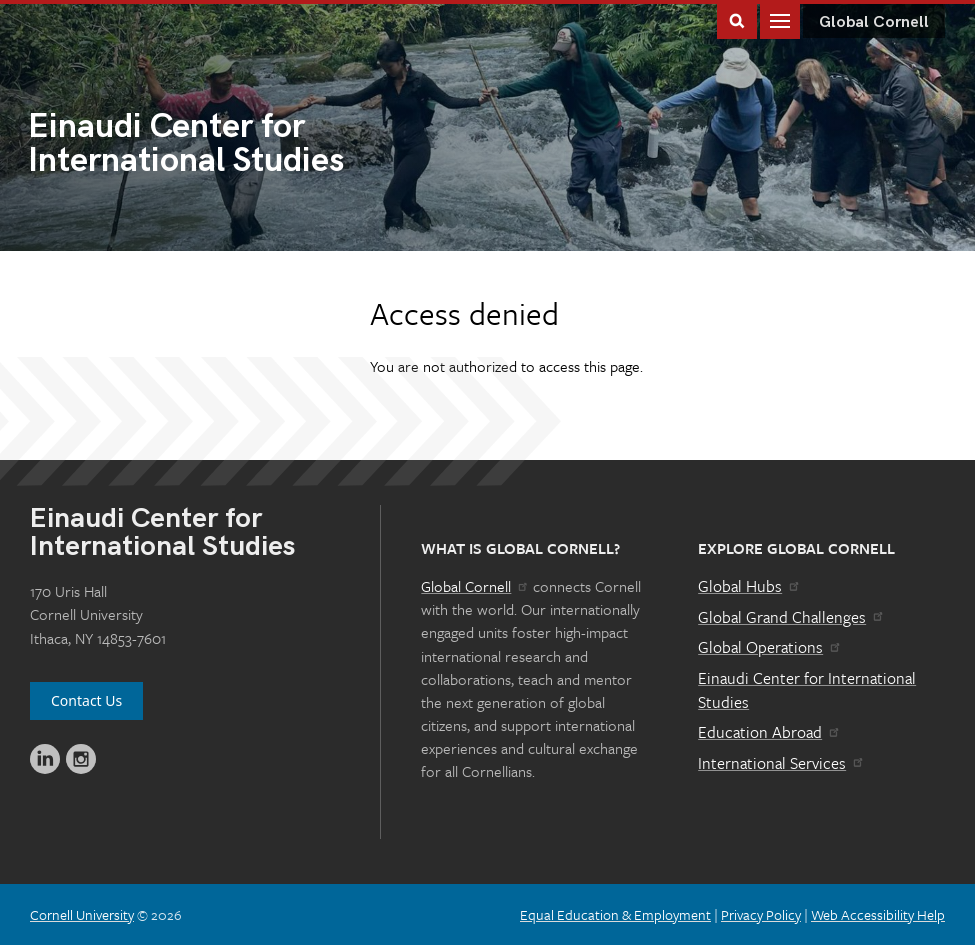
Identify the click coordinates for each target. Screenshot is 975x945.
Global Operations (770, 647)
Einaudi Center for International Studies (807, 690)
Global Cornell (874, 22)
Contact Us (86, 700)
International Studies (257, 145)
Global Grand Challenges (791, 617)
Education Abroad (769, 732)
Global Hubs (749, 586)
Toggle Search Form (737, 19)
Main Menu (780, 19)
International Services (781, 763)
